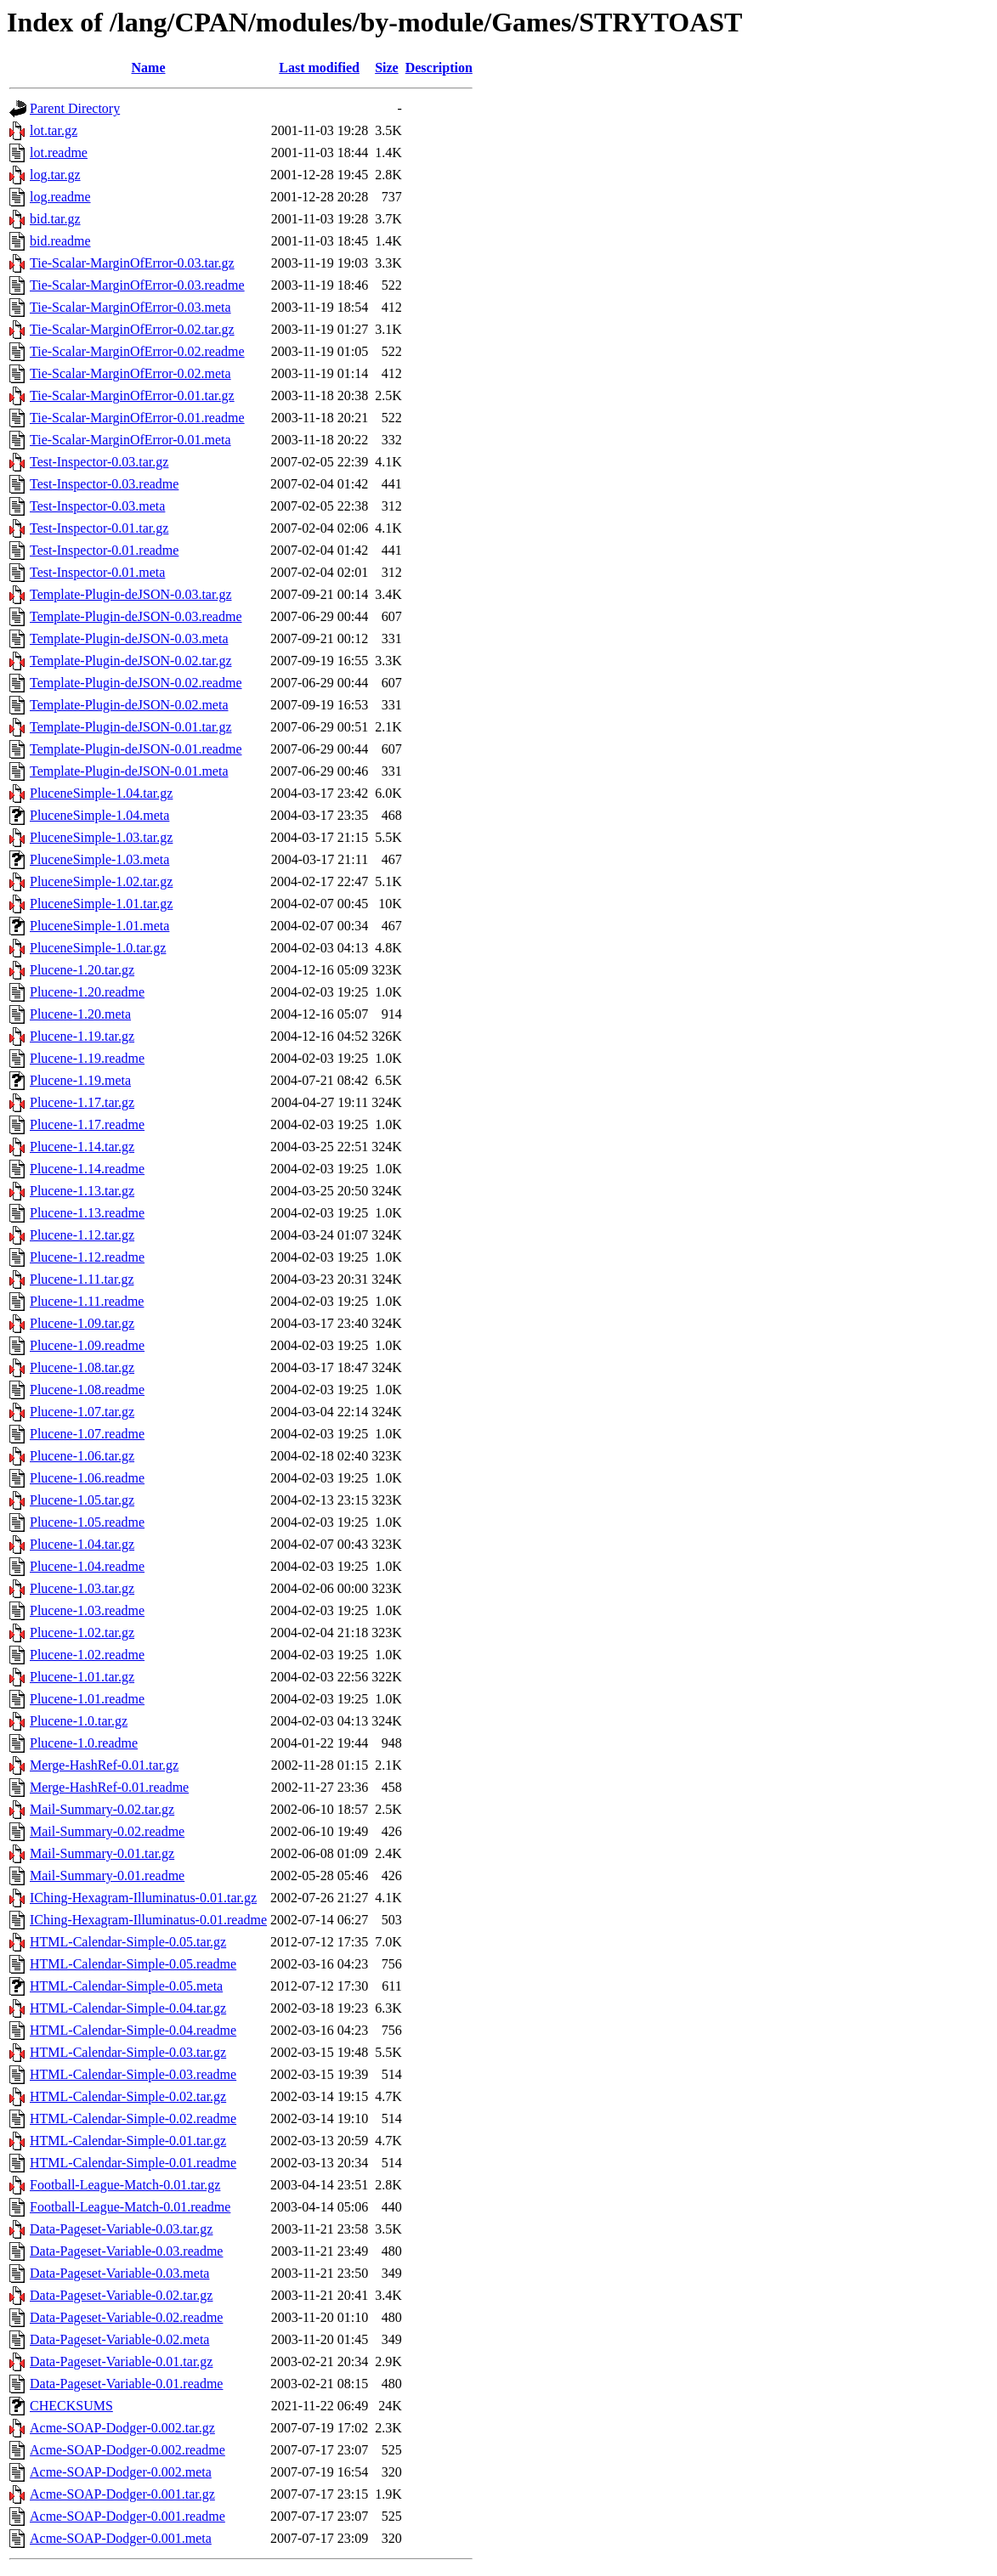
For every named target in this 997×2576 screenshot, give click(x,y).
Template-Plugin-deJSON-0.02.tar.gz (131, 660)
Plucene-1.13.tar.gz (82, 1190)
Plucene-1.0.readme (84, 1743)
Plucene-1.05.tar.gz (82, 1500)
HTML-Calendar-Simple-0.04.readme (133, 2030)
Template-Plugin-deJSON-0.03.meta (129, 638)
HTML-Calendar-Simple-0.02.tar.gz (128, 2096)
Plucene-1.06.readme (87, 1478)
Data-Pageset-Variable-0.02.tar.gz (121, 2295)
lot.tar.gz (53, 130)
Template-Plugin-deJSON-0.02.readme (135, 682)
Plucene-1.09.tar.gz (82, 1323)
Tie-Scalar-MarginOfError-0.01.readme (137, 417)
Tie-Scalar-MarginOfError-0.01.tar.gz (132, 395)
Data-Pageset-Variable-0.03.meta (119, 2273)
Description (439, 67)
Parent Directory (75, 108)
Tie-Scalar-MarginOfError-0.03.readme (137, 285)
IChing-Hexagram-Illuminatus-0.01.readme (148, 1919)
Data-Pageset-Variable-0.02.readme (126, 2317)
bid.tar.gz (55, 219)
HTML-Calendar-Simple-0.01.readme (133, 2162)
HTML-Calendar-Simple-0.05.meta (126, 1986)
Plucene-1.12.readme (87, 1257)
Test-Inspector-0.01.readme (104, 550)
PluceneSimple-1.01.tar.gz (101, 903)
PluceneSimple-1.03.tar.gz (101, 837)
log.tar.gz (55, 174)
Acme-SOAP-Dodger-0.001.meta (121, 2538)
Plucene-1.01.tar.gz (82, 1676)
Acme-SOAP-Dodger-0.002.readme (127, 2450)
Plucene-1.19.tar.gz (82, 1036)
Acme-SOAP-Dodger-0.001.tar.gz (122, 2494)
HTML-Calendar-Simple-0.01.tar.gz (128, 2140)
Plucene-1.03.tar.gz (82, 1588)
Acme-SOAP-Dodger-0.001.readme (127, 2516)
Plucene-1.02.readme (87, 1654)
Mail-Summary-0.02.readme (107, 1831)
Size (387, 67)
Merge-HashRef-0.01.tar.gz (104, 1765)
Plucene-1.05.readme (87, 1522)
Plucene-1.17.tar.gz (82, 1102)
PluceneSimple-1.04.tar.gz (101, 793)
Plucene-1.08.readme (87, 1389)
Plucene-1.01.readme (87, 1699)
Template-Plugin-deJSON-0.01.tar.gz (131, 727)
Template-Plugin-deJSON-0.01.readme (135, 749)
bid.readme (60, 241)
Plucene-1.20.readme (87, 992)
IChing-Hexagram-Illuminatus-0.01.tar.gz (143, 1897)
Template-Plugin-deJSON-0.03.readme (135, 616)
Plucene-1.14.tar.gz (82, 1146)
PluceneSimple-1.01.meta (99, 925)
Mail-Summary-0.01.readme (107, 1875)
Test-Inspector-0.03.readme (104, 484)
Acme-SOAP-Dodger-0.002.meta (121, 2472)
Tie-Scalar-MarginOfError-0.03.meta (130, 307)
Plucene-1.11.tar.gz (81, 1279)
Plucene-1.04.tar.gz (82, 1544)
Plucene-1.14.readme (87, 1168)
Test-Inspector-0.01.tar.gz (99, 528)
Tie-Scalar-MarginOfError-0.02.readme (137, 351)
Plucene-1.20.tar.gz (82, 970)
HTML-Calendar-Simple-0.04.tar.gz (128, 2008)
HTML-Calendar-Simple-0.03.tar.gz (128, 2052)
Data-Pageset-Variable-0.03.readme (126, 2251)
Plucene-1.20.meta (80, 1014)
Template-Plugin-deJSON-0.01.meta (129, 771)
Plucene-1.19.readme (87, 1058)
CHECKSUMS (71, 2405)
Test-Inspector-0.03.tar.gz (99, 462)
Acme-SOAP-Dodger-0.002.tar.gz (122, 2428)
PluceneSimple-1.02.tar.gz (101, 881)
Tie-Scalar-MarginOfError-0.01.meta (130, 439)
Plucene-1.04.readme (87, 1566)
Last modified (319, 67)
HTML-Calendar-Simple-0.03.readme (133, 2074)
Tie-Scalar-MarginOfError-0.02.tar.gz (132, 329)
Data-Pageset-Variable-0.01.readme (126, 2383)
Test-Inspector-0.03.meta (97, 506)
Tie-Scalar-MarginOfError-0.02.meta (130, 373)
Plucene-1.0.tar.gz (78, 1721)
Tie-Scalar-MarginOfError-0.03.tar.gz (132, 263)
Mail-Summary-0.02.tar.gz (102, 1809)
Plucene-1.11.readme (87, 1301)
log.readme (60, 196)
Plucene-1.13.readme (87, 1213)
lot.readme (59, 152)
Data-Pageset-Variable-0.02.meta (119, 2339)
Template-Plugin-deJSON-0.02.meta (129, 705)
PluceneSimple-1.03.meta (99, 859)
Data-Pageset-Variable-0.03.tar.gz (121, 2229)
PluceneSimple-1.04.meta (99, 815)
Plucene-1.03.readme (87, 1610)
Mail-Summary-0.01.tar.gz (102, 1853)
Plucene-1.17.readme (87, 1124)
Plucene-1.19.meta (80, 1080)
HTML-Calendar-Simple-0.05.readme (133, 1964)
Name (149, 67)
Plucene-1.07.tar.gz (82, 1411)
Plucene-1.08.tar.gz (82, 1367)
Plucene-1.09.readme (87, 1345)
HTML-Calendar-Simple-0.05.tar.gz (128, 1942)
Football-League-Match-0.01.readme (130, 2207)
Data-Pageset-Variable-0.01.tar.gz (121, 2361)
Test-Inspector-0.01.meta (97, 572)
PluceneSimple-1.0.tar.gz (98, 948)
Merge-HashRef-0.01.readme (109, 1787)
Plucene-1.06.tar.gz (82, 1456)
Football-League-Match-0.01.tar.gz (125, 2185)
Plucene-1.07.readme (87, 1433)
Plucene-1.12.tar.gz (82, 1235)
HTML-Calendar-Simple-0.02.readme (133, 2118)
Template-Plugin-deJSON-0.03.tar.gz (131, 594)
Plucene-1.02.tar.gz (82, 1632)
